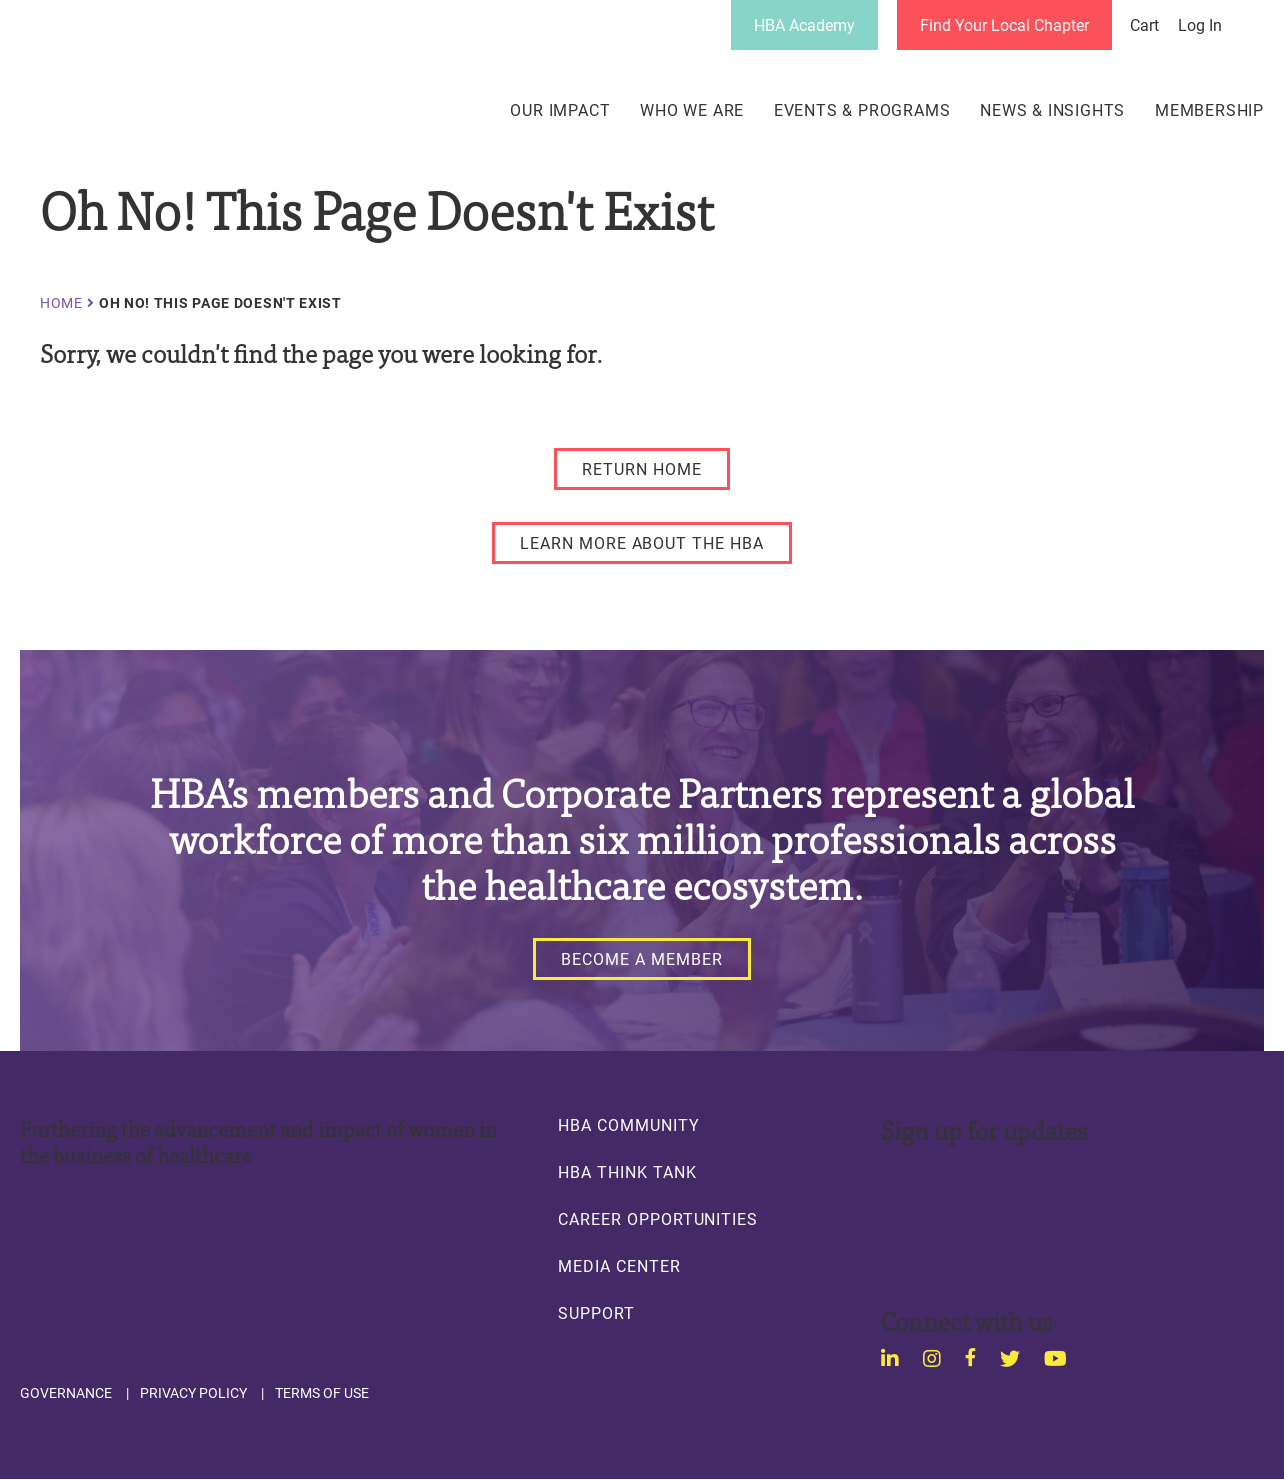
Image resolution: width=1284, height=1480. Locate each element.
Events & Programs (862, 110)
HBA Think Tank (627, 1172)
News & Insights (1052, 110)
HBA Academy (804, 24)
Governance (66, 1393)
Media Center (619, 1266)
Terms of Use (322, 1393)
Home (61, 303)
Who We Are (692, 110)
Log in (1200, 25)
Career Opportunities (658, 1219)
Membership (1209, 110)
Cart (1144, 25)
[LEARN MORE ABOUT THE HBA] (642, 543)
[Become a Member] (641, 959)
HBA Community (628, 1125)
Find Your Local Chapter (1004, 24)
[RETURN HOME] (641, 469)
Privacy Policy (193, 1393)
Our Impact (560, 110)
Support (596, 1313)
